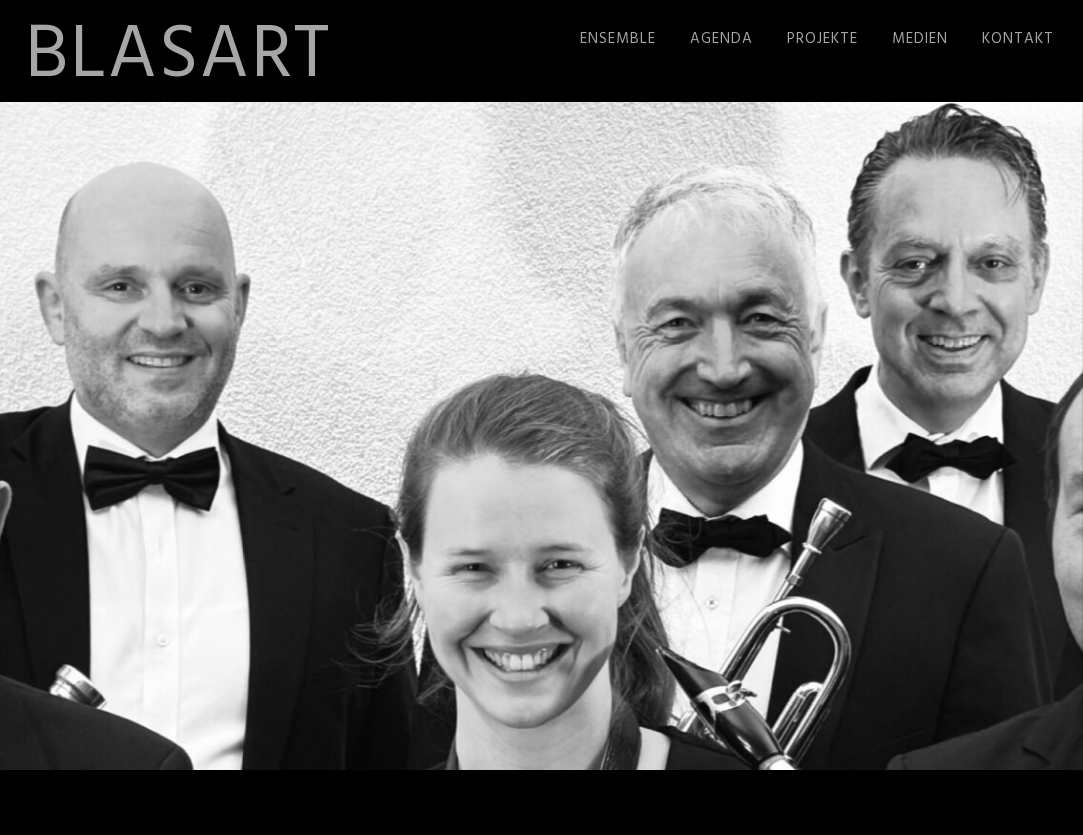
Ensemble (618, 39)
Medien (920, 39)
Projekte (822, 39)
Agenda (721, 39)
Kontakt (1018, 39)
